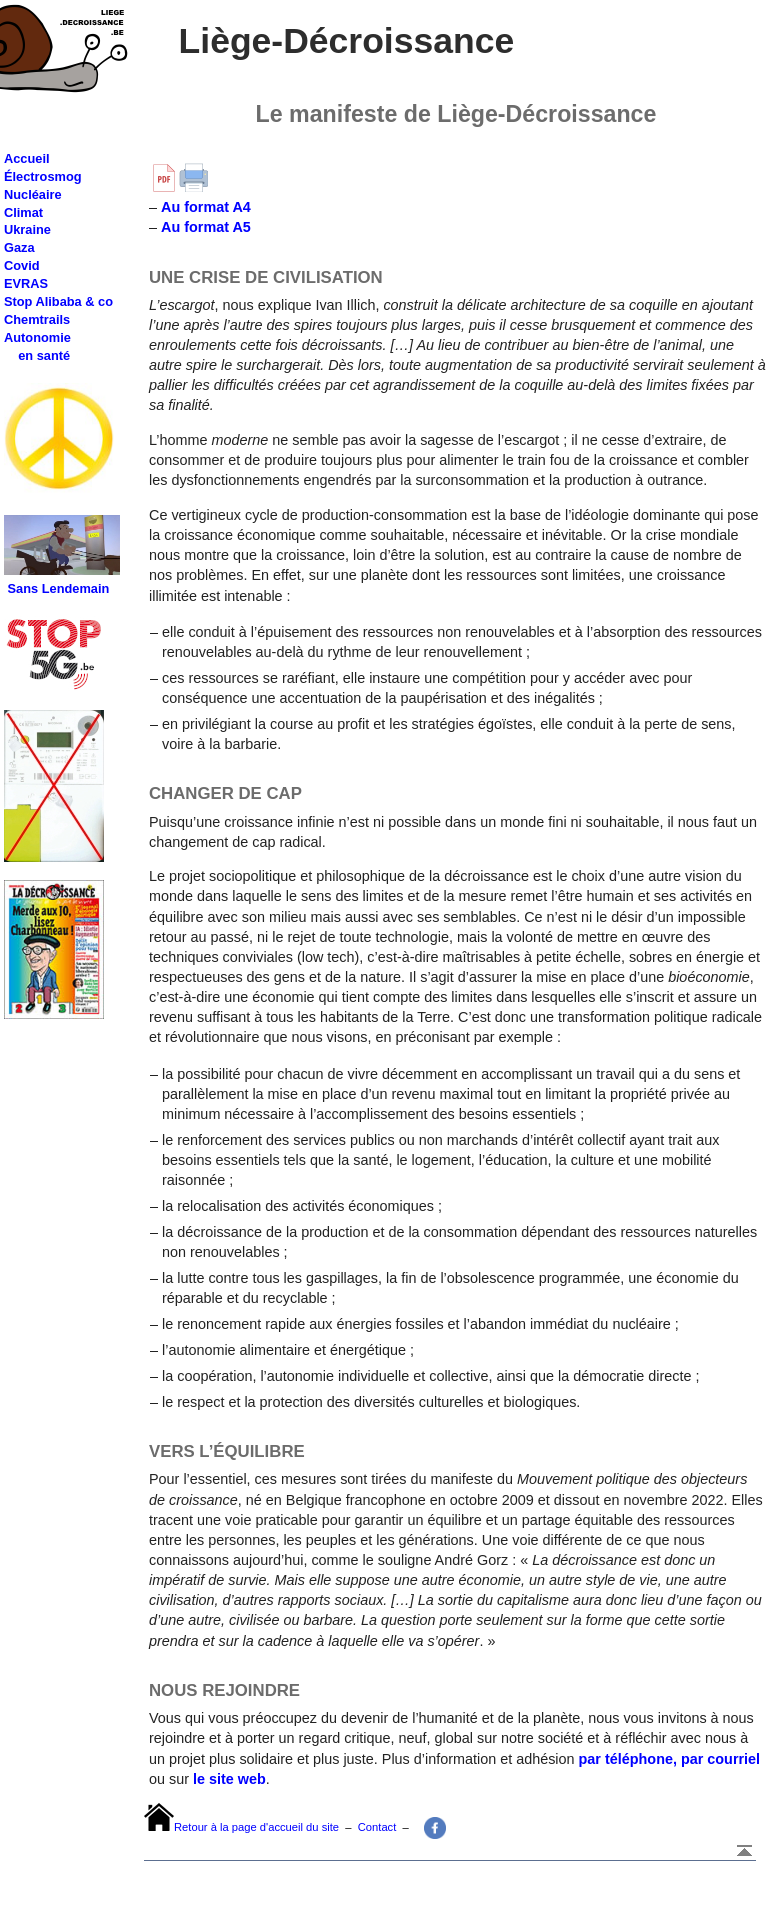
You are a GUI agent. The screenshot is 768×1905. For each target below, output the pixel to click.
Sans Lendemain (59, 588)
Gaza (19, 247)
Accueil (27, 158)
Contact (377, 1827)
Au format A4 (206, 207)
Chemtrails (37, 319)
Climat (23, 212)
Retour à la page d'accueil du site (256, 1827)
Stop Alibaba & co (58, 301)
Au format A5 (206, 227)
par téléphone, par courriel (670, 1759)
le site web (227, 1779)
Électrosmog (43, 176)
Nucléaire (33, 194)
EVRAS (26, 283)
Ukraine (27, 229)
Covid (22, 265)
